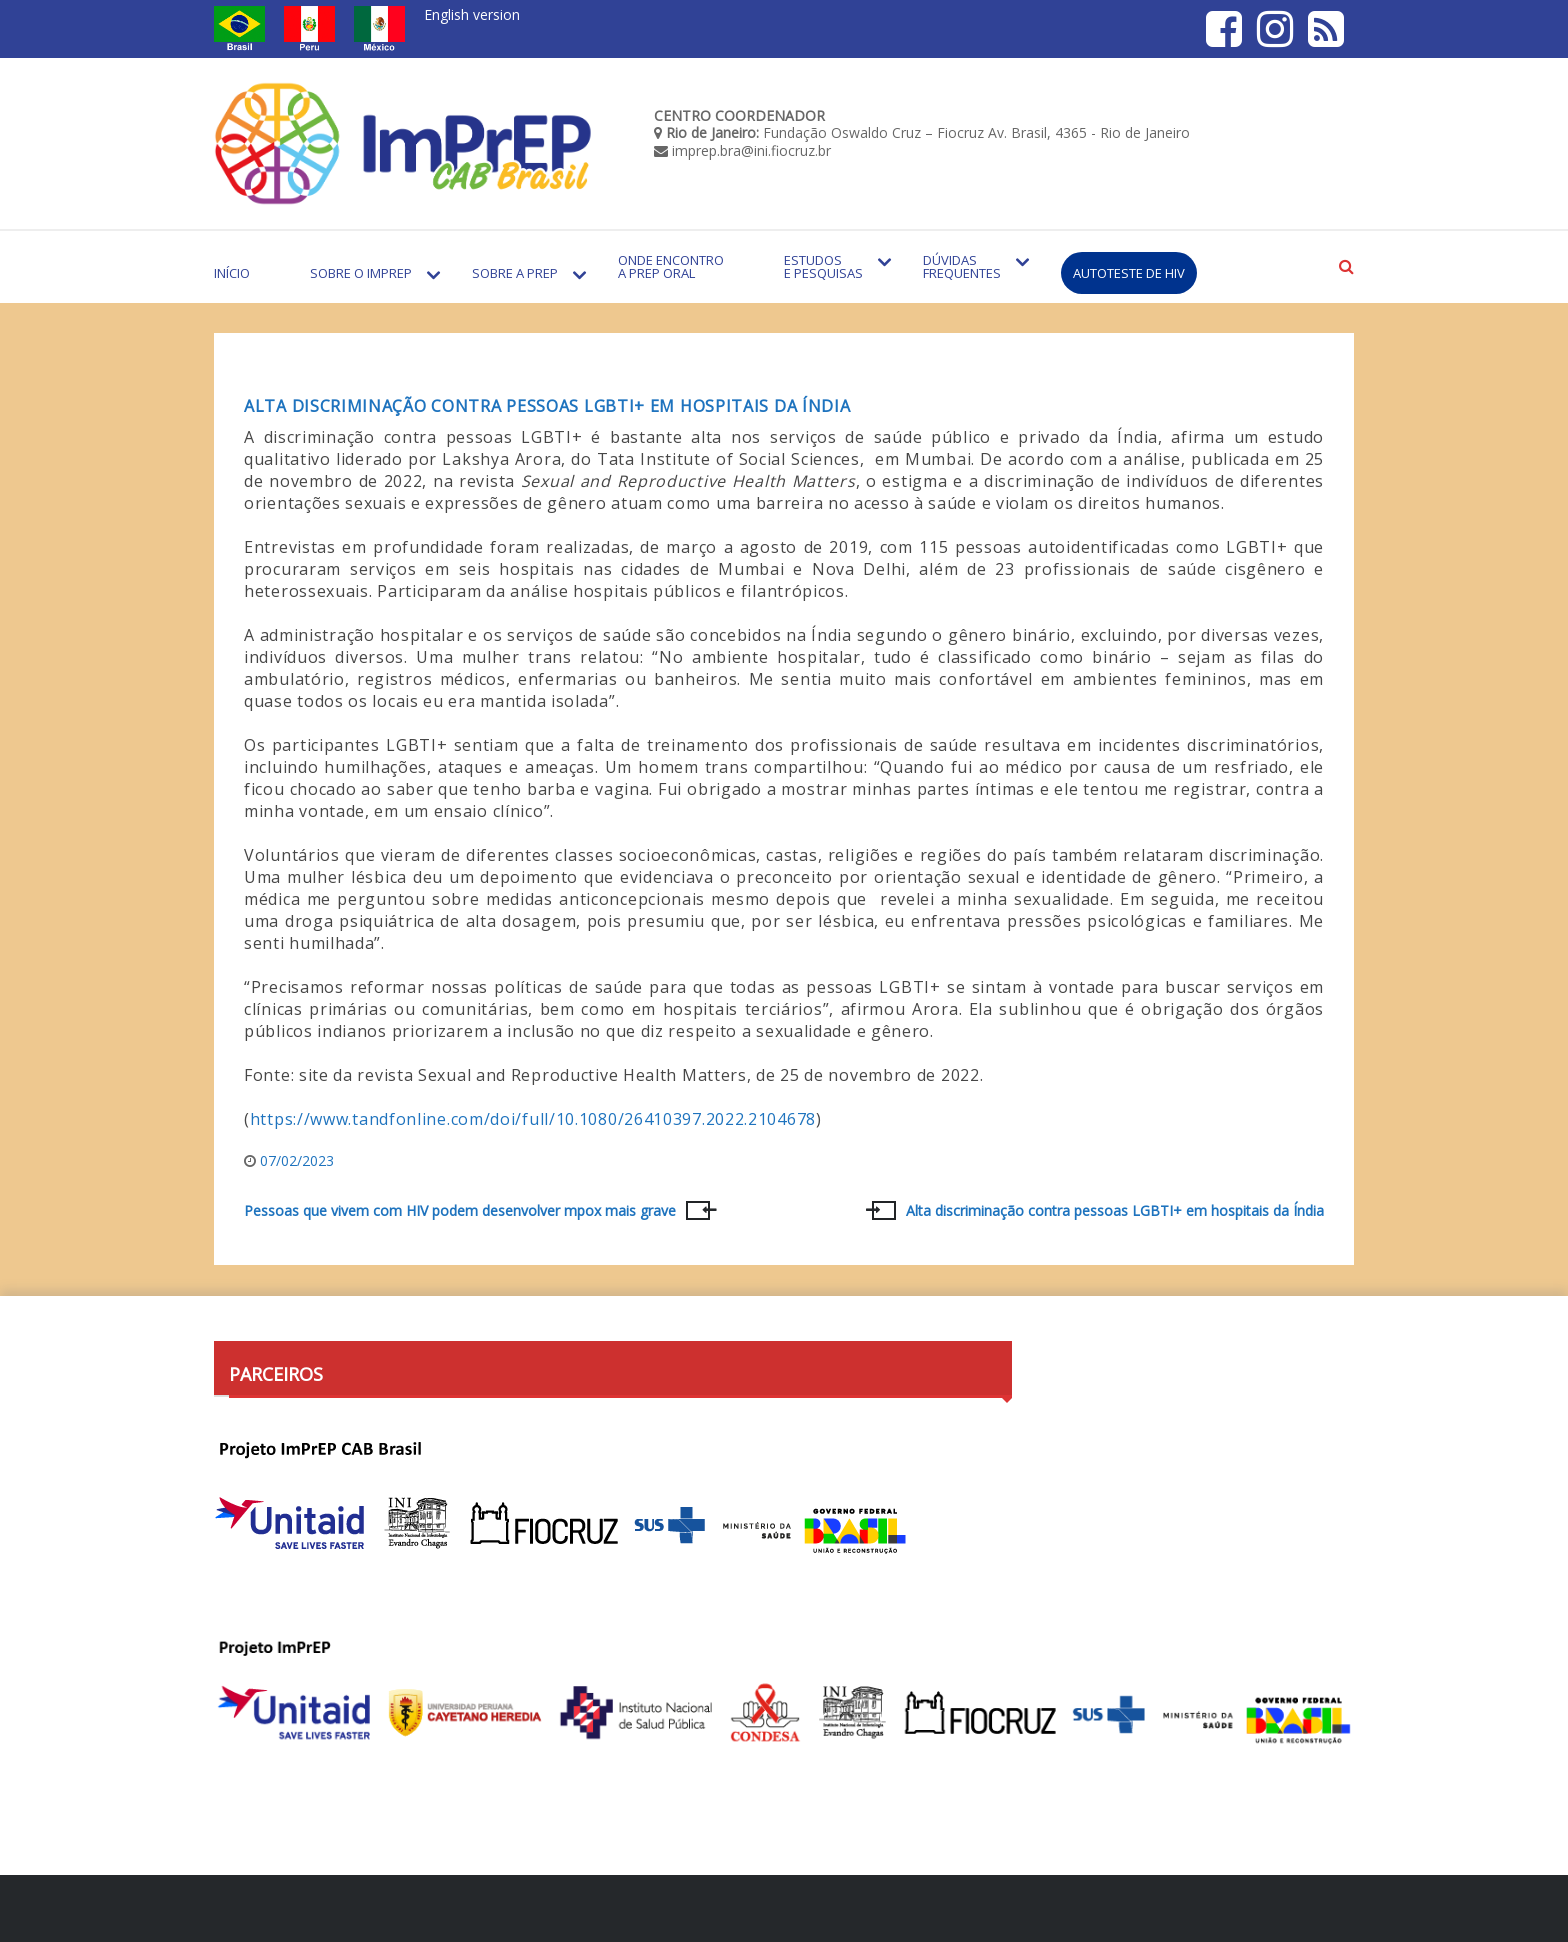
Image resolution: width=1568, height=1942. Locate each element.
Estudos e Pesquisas (823, 266)
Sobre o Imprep (361, 273)
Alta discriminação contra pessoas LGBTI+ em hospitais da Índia (547, 406)
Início (232, 273)
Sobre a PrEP (515, 273)
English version (472, 14)
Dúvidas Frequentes (962, 266)
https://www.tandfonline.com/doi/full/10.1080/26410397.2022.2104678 (533, 1119)
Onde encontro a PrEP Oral (671, 266)
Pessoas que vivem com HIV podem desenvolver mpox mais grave (460, 1211)
